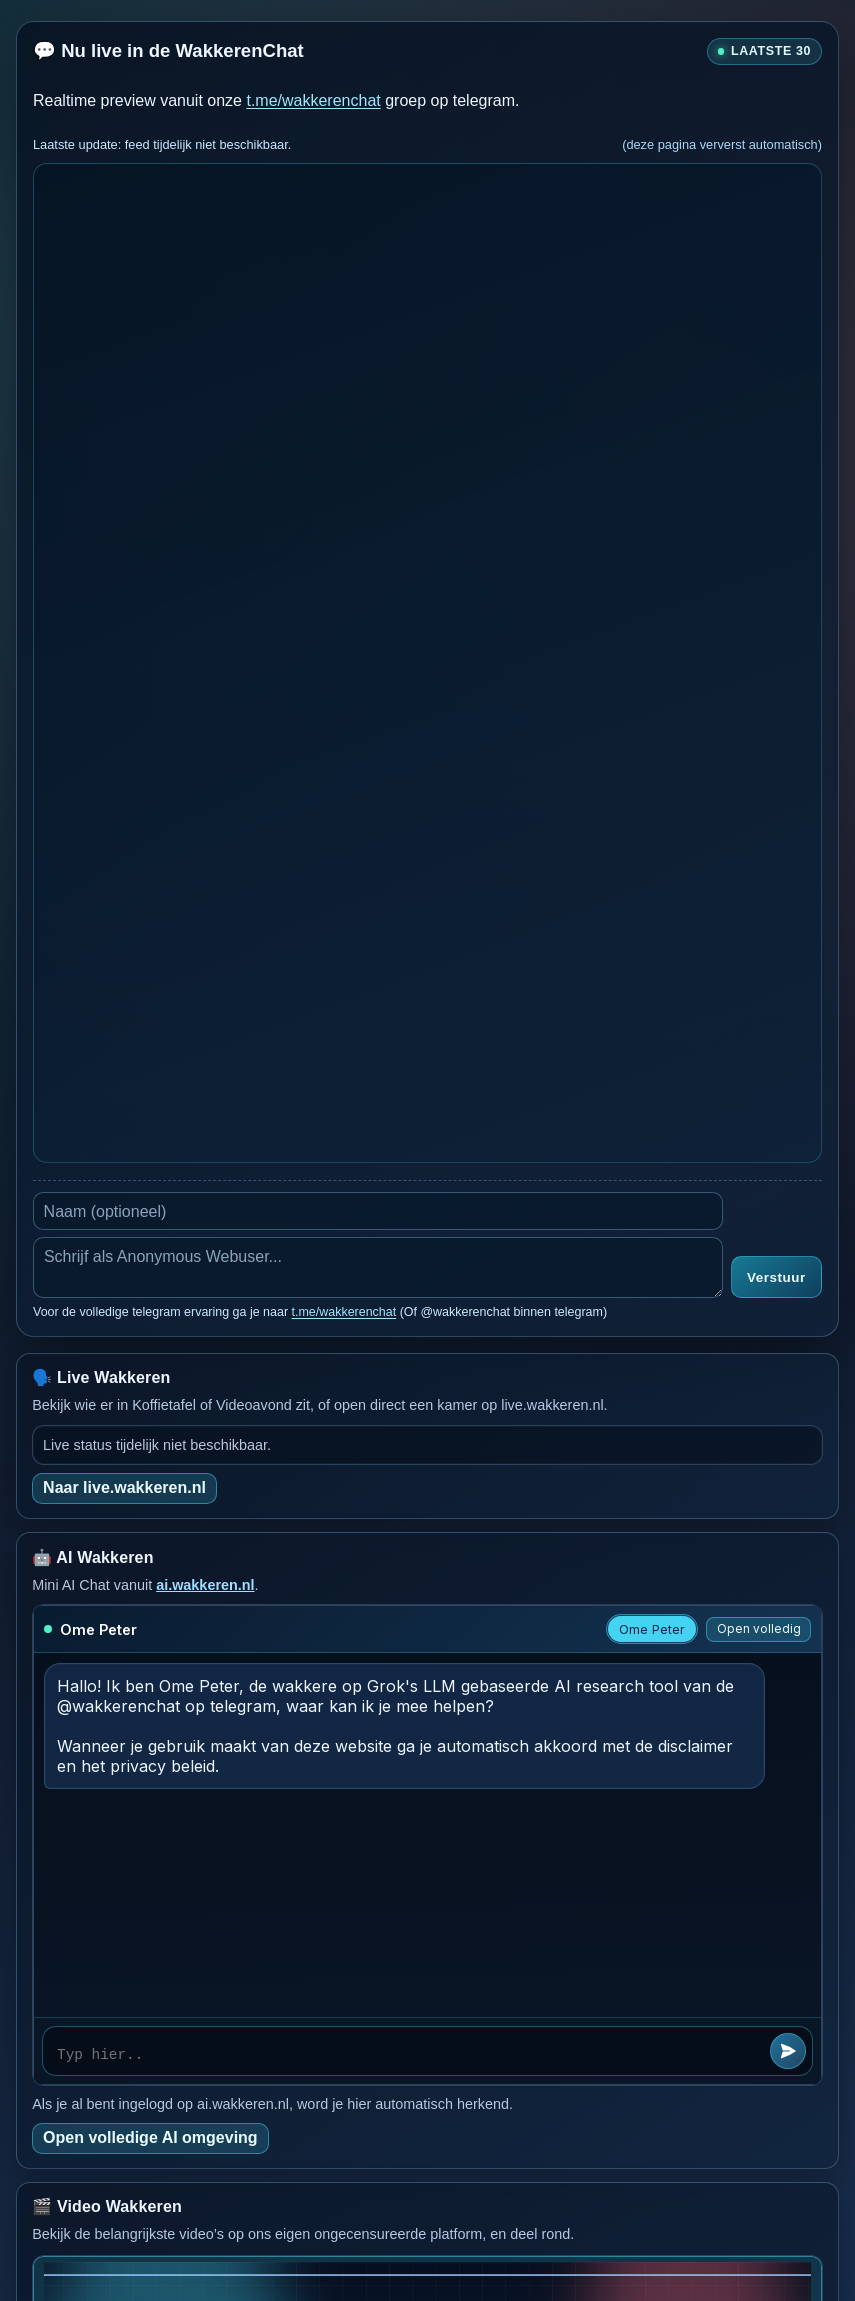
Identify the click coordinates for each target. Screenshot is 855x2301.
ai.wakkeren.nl (205, 1585)
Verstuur (776, 1277)
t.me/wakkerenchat (313, 100)
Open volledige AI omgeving (150, 2137)
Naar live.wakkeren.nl (124, 1487)
